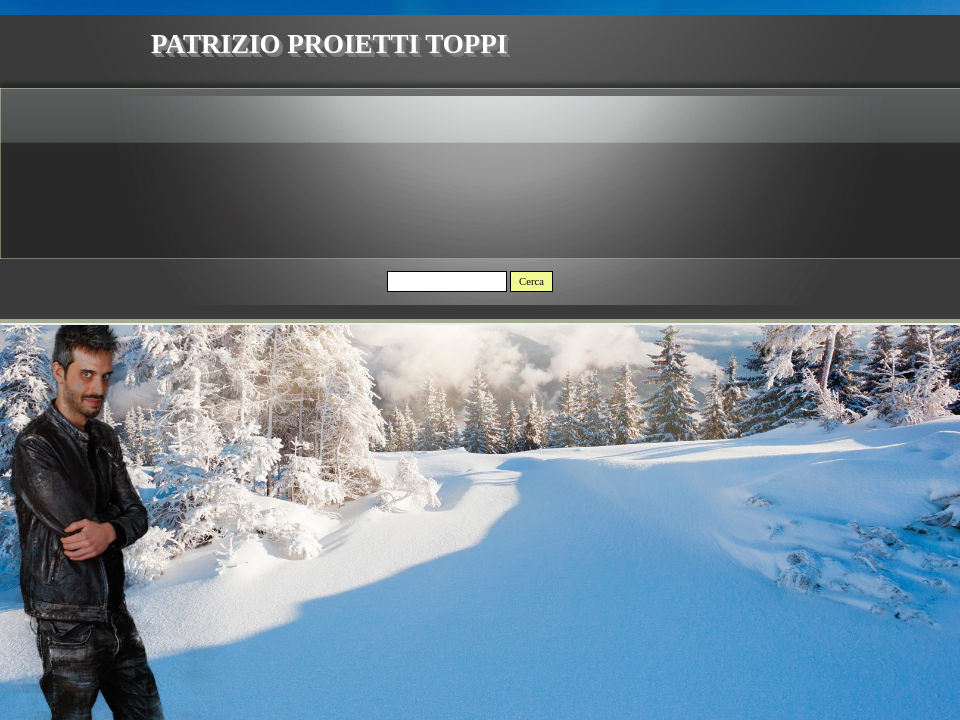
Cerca (531, 281)
